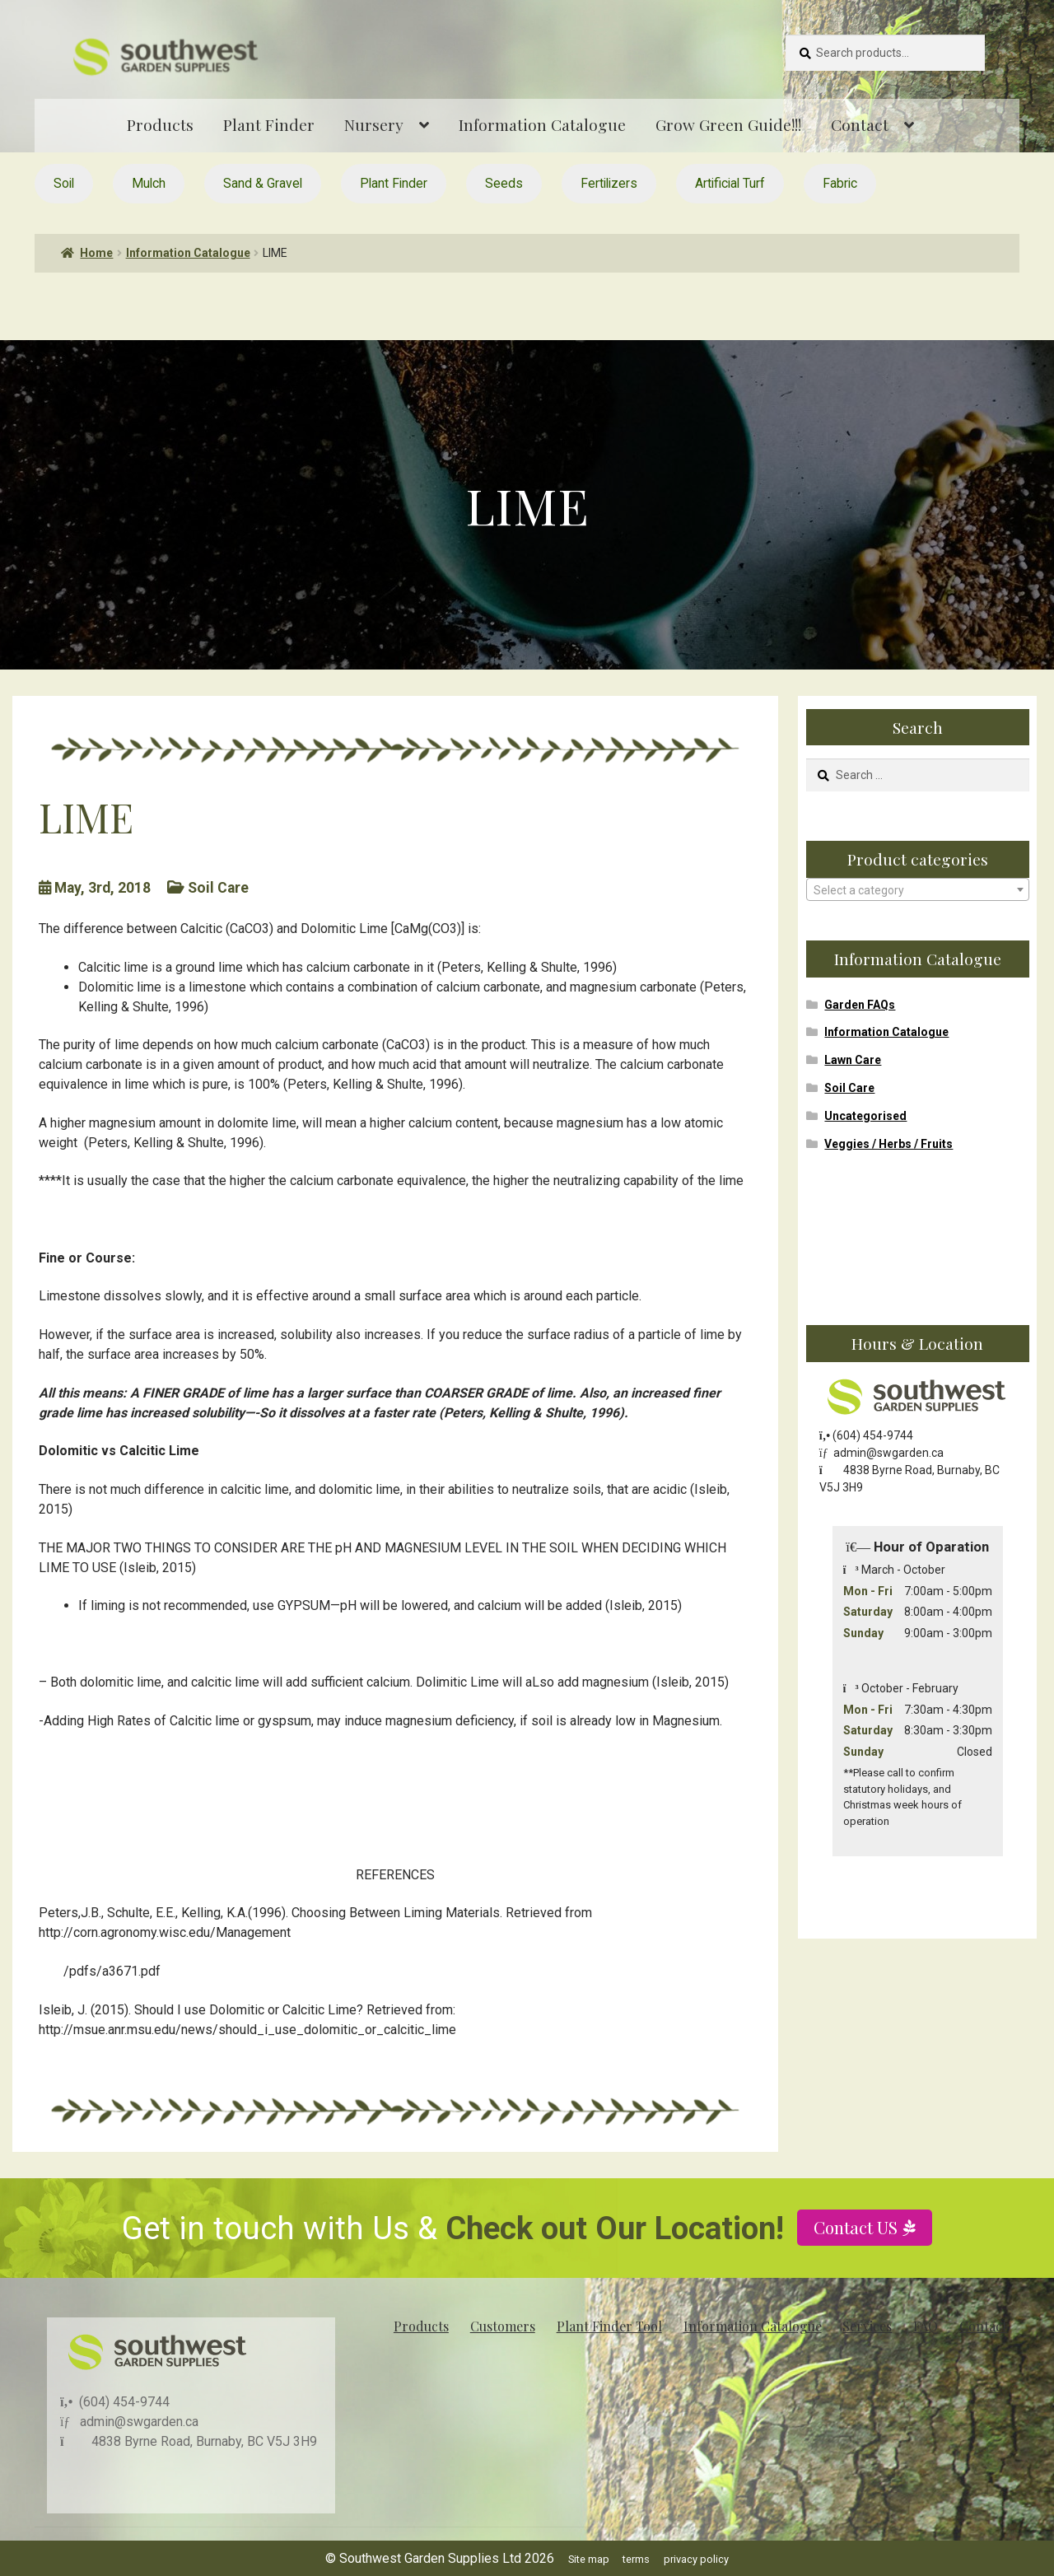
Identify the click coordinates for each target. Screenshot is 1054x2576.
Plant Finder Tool (609, 2326)
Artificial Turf (730, 183)
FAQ (925, 2326)
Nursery (373, 124)
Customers (502, 2326)
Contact (859, 124)
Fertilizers (609, 183)
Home (96, 252)
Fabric (840, 183)
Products (160, 124)
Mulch (149, 183)
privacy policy (696, 2559)
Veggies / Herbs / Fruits (888, 1143)
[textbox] (917, 890)
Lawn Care (852, 1059)
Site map (588, 2559)
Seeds (504, 183)
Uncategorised (865, 1115)
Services (867, 2326)
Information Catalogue (542, 124)
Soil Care (849, 1087)
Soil (64, 183)
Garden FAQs (859, 1004)
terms (636, 2559)
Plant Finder (269, 124)
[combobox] (917, 889)
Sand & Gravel (262, 183)
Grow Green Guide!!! (728, 124)
